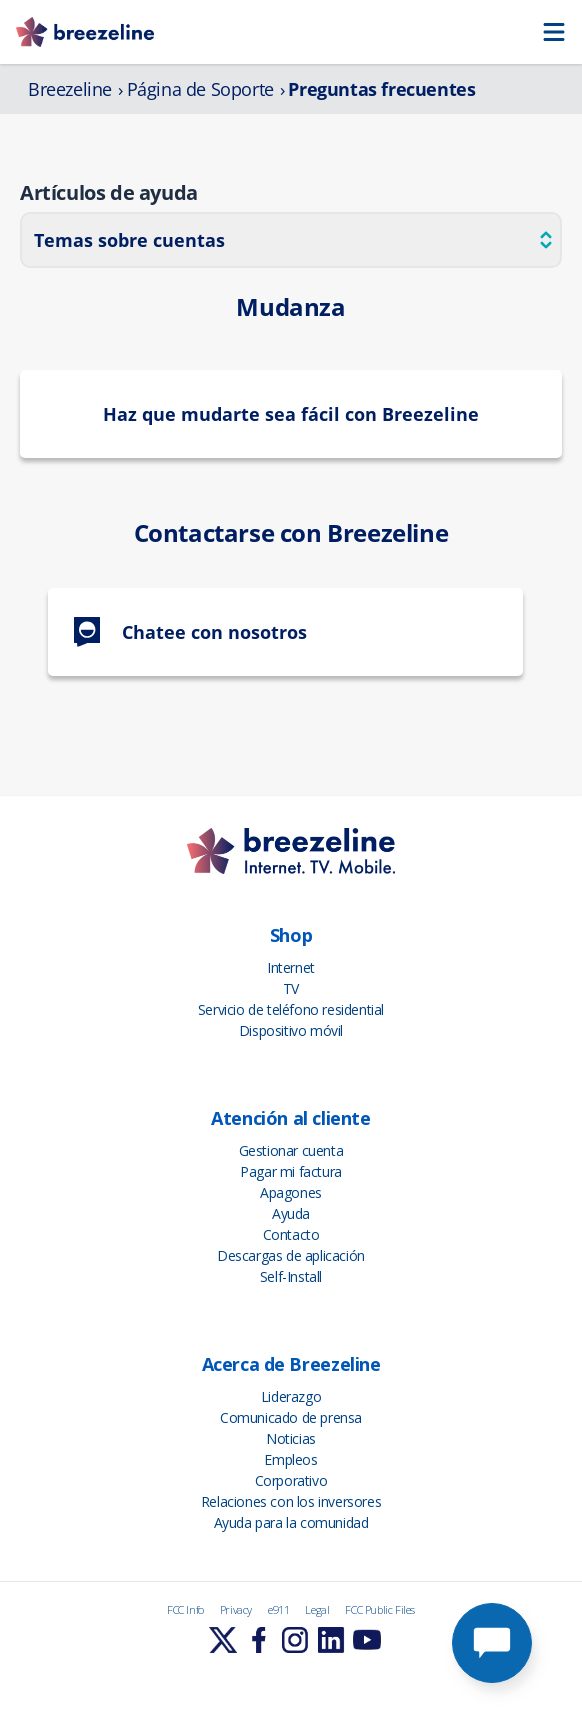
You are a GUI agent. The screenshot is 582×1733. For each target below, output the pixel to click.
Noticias (291, 1438)
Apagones (291, 1192)
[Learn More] (223, 1640)
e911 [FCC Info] (278, 1609)
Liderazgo (291, 1396)
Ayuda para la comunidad (291, 1522)
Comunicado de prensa (291, 1417)
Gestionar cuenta (291, 1150)
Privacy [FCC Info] (236, 1609)
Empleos (290, 1459)
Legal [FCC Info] (317, 1609)
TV (291, 988)
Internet (291, 967)
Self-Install (291, 1276)
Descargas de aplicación (291, 1255)
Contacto (291, 1234)
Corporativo (291, 1480)
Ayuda (291, 1213)
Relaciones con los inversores (291, 1501)
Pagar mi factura (291, 1171)
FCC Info (185, 1609)
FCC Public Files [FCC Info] (380, 1609)
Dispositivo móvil (291, 1030)
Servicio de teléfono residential (291, 1009)
